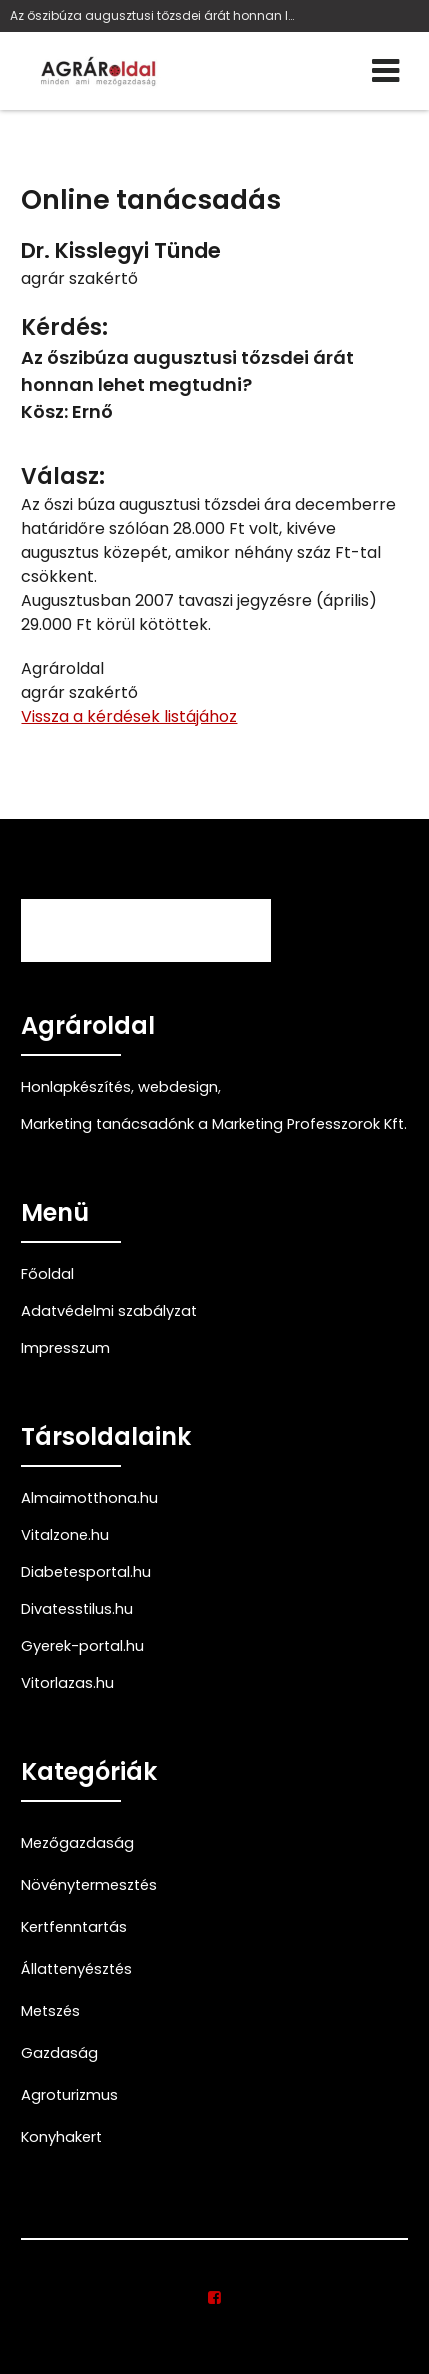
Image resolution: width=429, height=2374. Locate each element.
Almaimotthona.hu (89, 1498)
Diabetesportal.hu (86, 1572)
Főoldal (47, 1274)
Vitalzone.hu (65, 1535)
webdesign (178, 1087)
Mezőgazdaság (77, 1843)
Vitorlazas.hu (67, 1683)
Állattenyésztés (76, 1969)
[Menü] (385, 71)
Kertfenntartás (74, 1927)
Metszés (50, 2011)
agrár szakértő (79, 278)
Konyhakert (61, 2137)
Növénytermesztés (89, 1885)
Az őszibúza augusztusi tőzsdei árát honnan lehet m (153, 15)
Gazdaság (59, 2053)
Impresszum (65, 1348)
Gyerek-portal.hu (82, 1646)
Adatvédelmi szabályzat (109, 1311)
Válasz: (63, 476)
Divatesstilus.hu (77, 1609)
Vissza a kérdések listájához (129, 716)
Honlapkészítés (76, 1087)
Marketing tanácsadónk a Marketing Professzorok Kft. (214, 1124)
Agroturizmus (69, 2095)
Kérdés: (64, 327)
